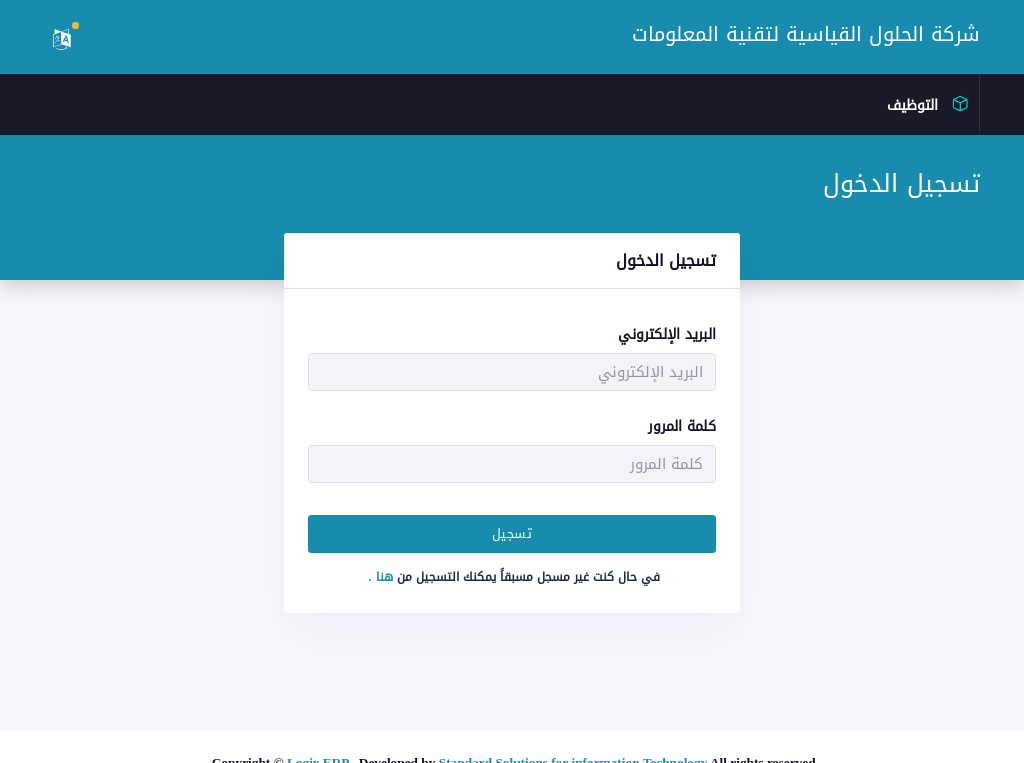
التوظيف (925, 105)
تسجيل (512, 533)
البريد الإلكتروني (667, 335)
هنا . (383, 577)
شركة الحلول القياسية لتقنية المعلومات (806, 34)
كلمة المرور (682, 427)
